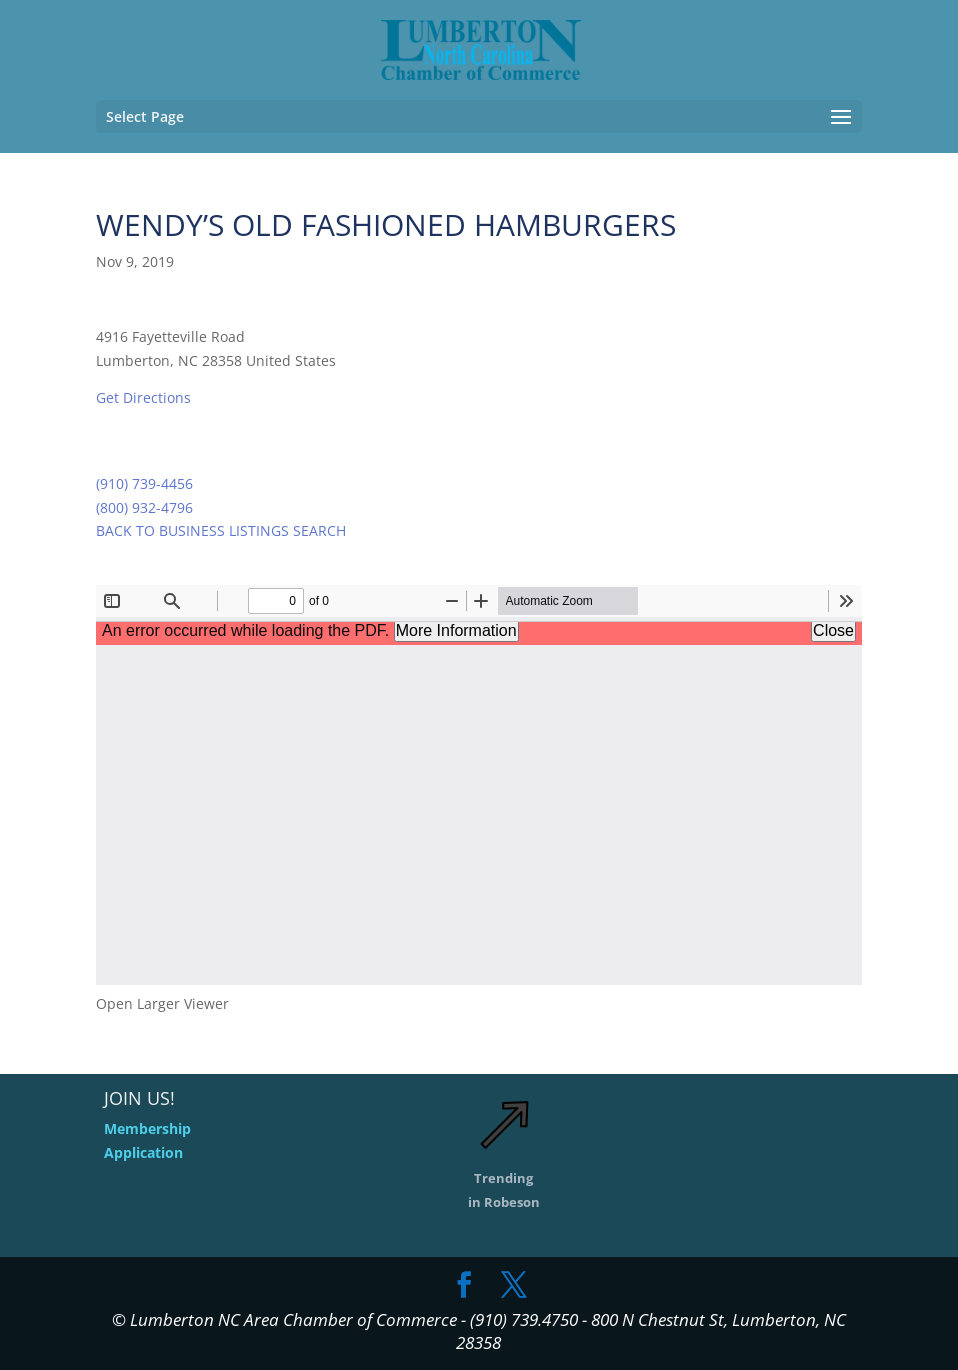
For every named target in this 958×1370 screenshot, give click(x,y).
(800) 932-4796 (144, 507)
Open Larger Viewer (162, 1003)
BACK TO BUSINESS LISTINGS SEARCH (221, 530)
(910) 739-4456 (144, 483)
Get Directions (143, 397)
